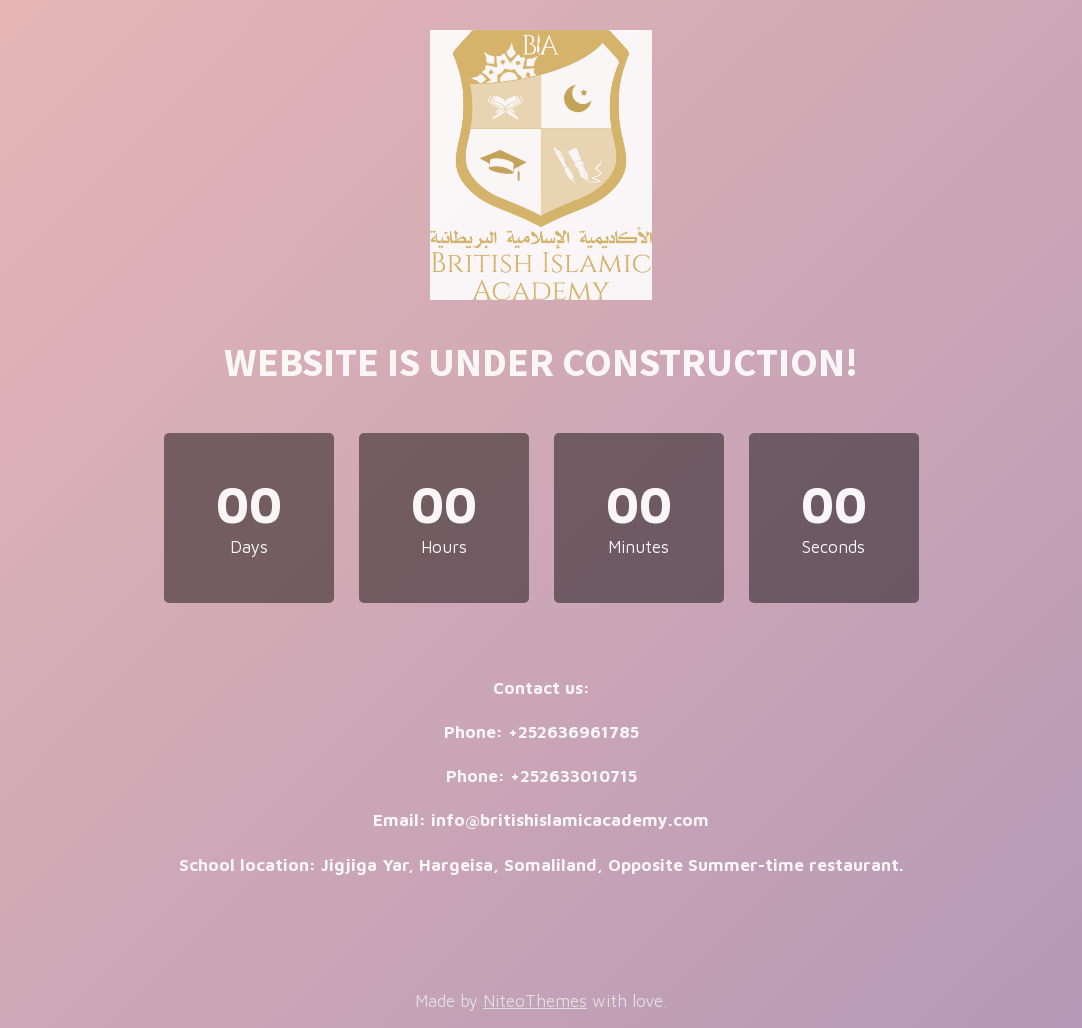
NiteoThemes (535, 1001)
